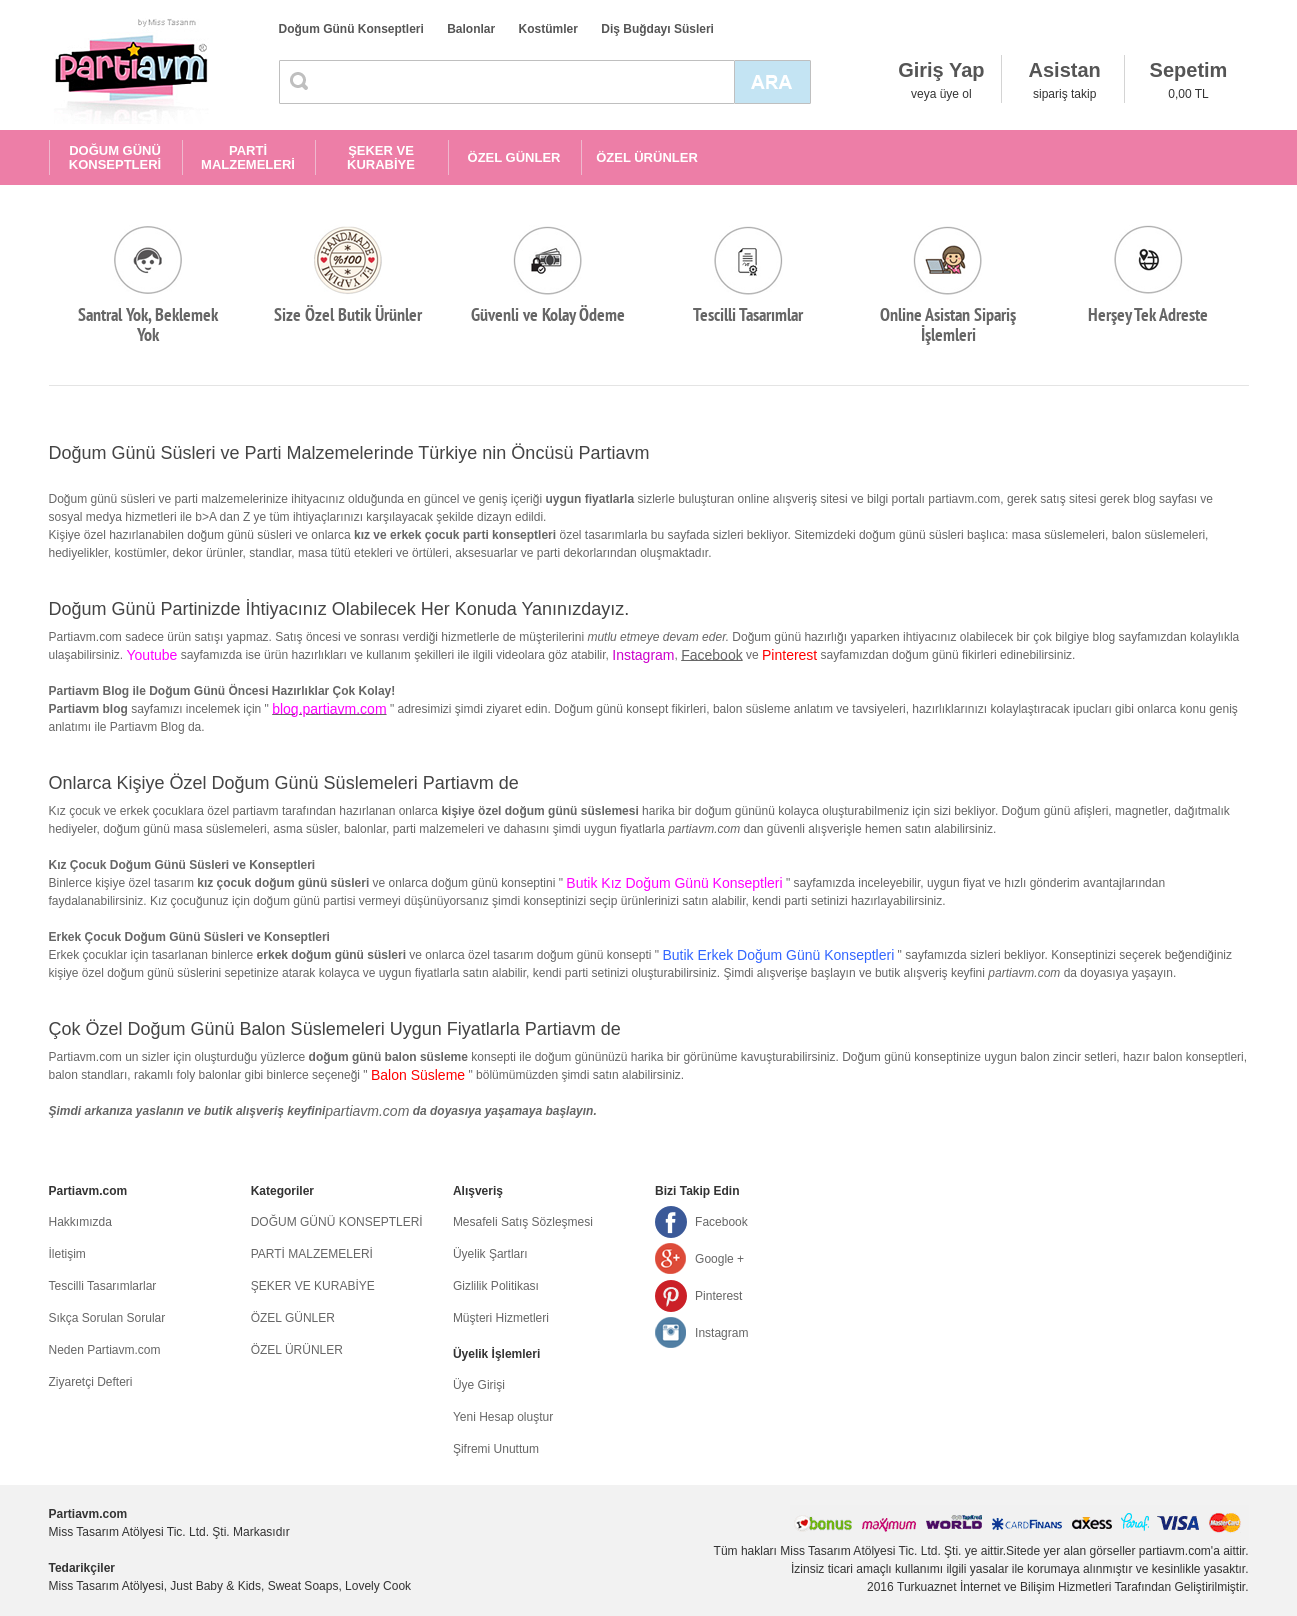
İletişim (67, 1254)
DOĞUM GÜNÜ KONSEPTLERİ (115, 157)
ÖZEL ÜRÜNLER (647, 157)
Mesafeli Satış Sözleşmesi (523, 1222)
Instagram (721, 1333)
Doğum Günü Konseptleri (351, 29)
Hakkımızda (80, 1222)
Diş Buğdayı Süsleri (657, 29)
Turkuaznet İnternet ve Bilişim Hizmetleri (1004, 1587)
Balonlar (471, 29)
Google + (719, 1259)
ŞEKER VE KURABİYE (381, 157)
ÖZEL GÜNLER (514, 157)
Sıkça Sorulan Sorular (107, 1318)
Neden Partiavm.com (105, 1350)
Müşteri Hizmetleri (501, 1318)
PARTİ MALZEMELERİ (248, 157)
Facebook (711, 655)
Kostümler (548, 29)
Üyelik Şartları (490, 1254)
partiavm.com (367, 1111)
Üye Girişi (479, 1385)
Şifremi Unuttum (496, 1449)
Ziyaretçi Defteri (91, 1382)
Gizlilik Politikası (496, 1286)
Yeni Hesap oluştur (503, 1417)
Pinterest (718, 1296)
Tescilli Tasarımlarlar (103, 1286)
